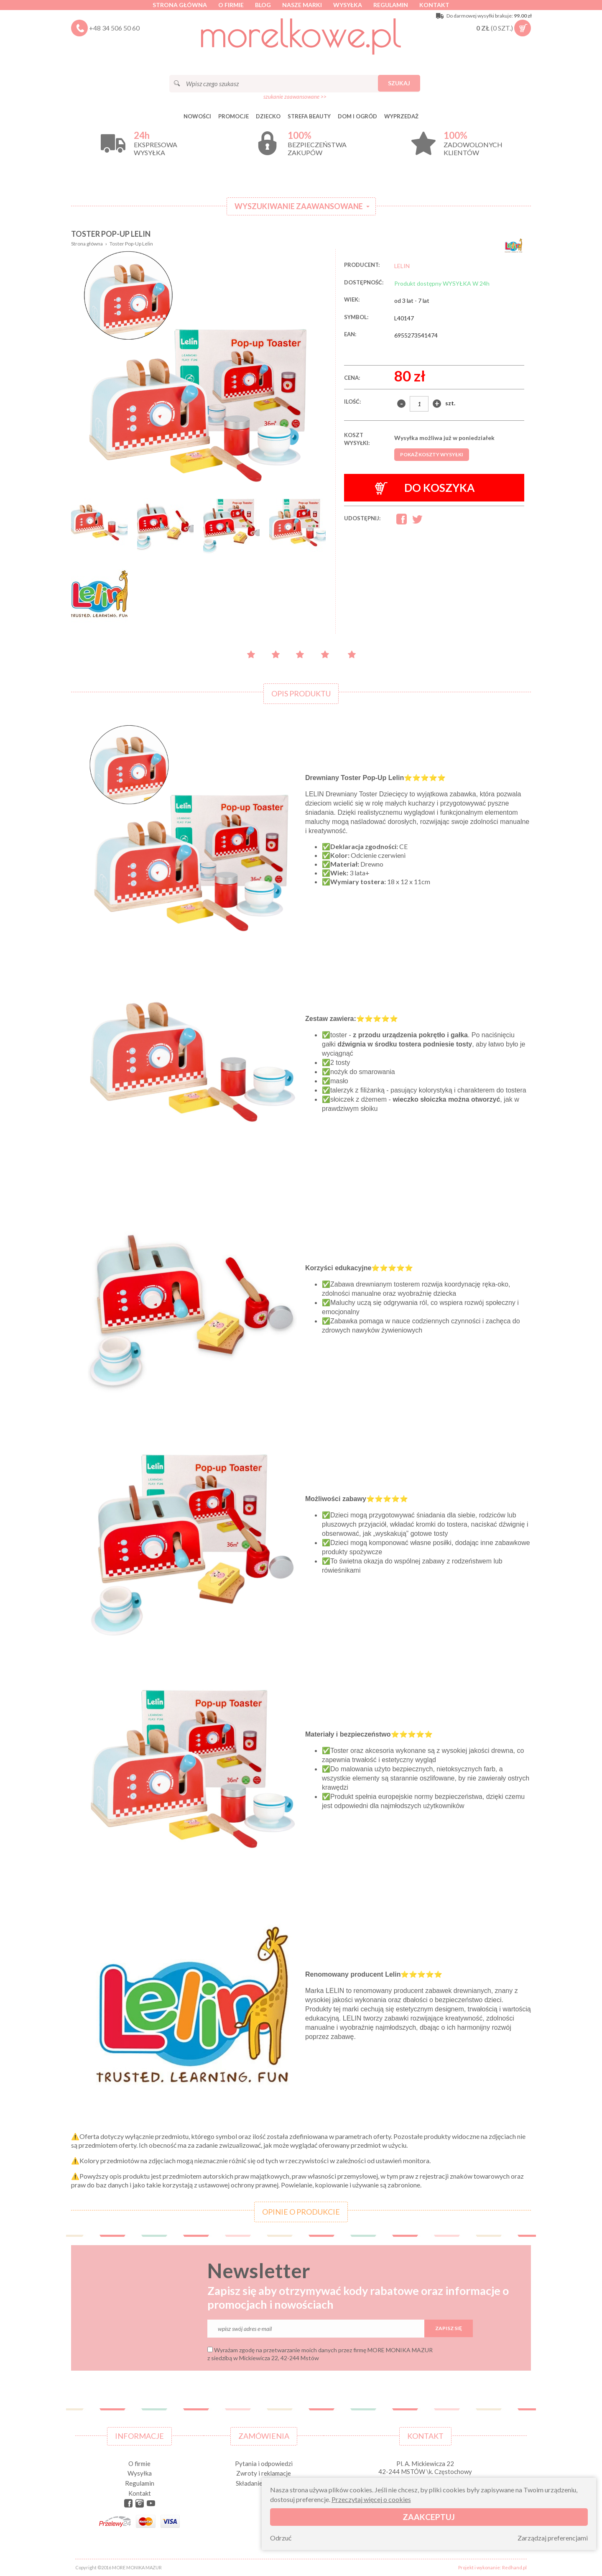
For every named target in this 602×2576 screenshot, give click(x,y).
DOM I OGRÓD (357, 116)
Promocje (233, 116)
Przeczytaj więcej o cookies (371, 2499)
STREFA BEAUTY (309, 116)
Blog (263, 4)
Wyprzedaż (401, 116)
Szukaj (399, 83)
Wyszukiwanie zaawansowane (299, 206)
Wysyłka (347, 4)
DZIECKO (268, 116)
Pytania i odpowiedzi (264, 2463)
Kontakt (434, 4)
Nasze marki (302, 4)
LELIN (402, 265)
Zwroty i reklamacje (263, 2473)
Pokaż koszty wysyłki (431, 454)
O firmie (231, 4)
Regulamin (390, 4)
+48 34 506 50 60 (114, 28)
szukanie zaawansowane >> (295, 96)
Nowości (197, 116)
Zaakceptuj (429, 2517)
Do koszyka (425, 488)
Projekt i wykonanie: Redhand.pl (492, 2567)
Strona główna (180, 4)
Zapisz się (448, 2328)
